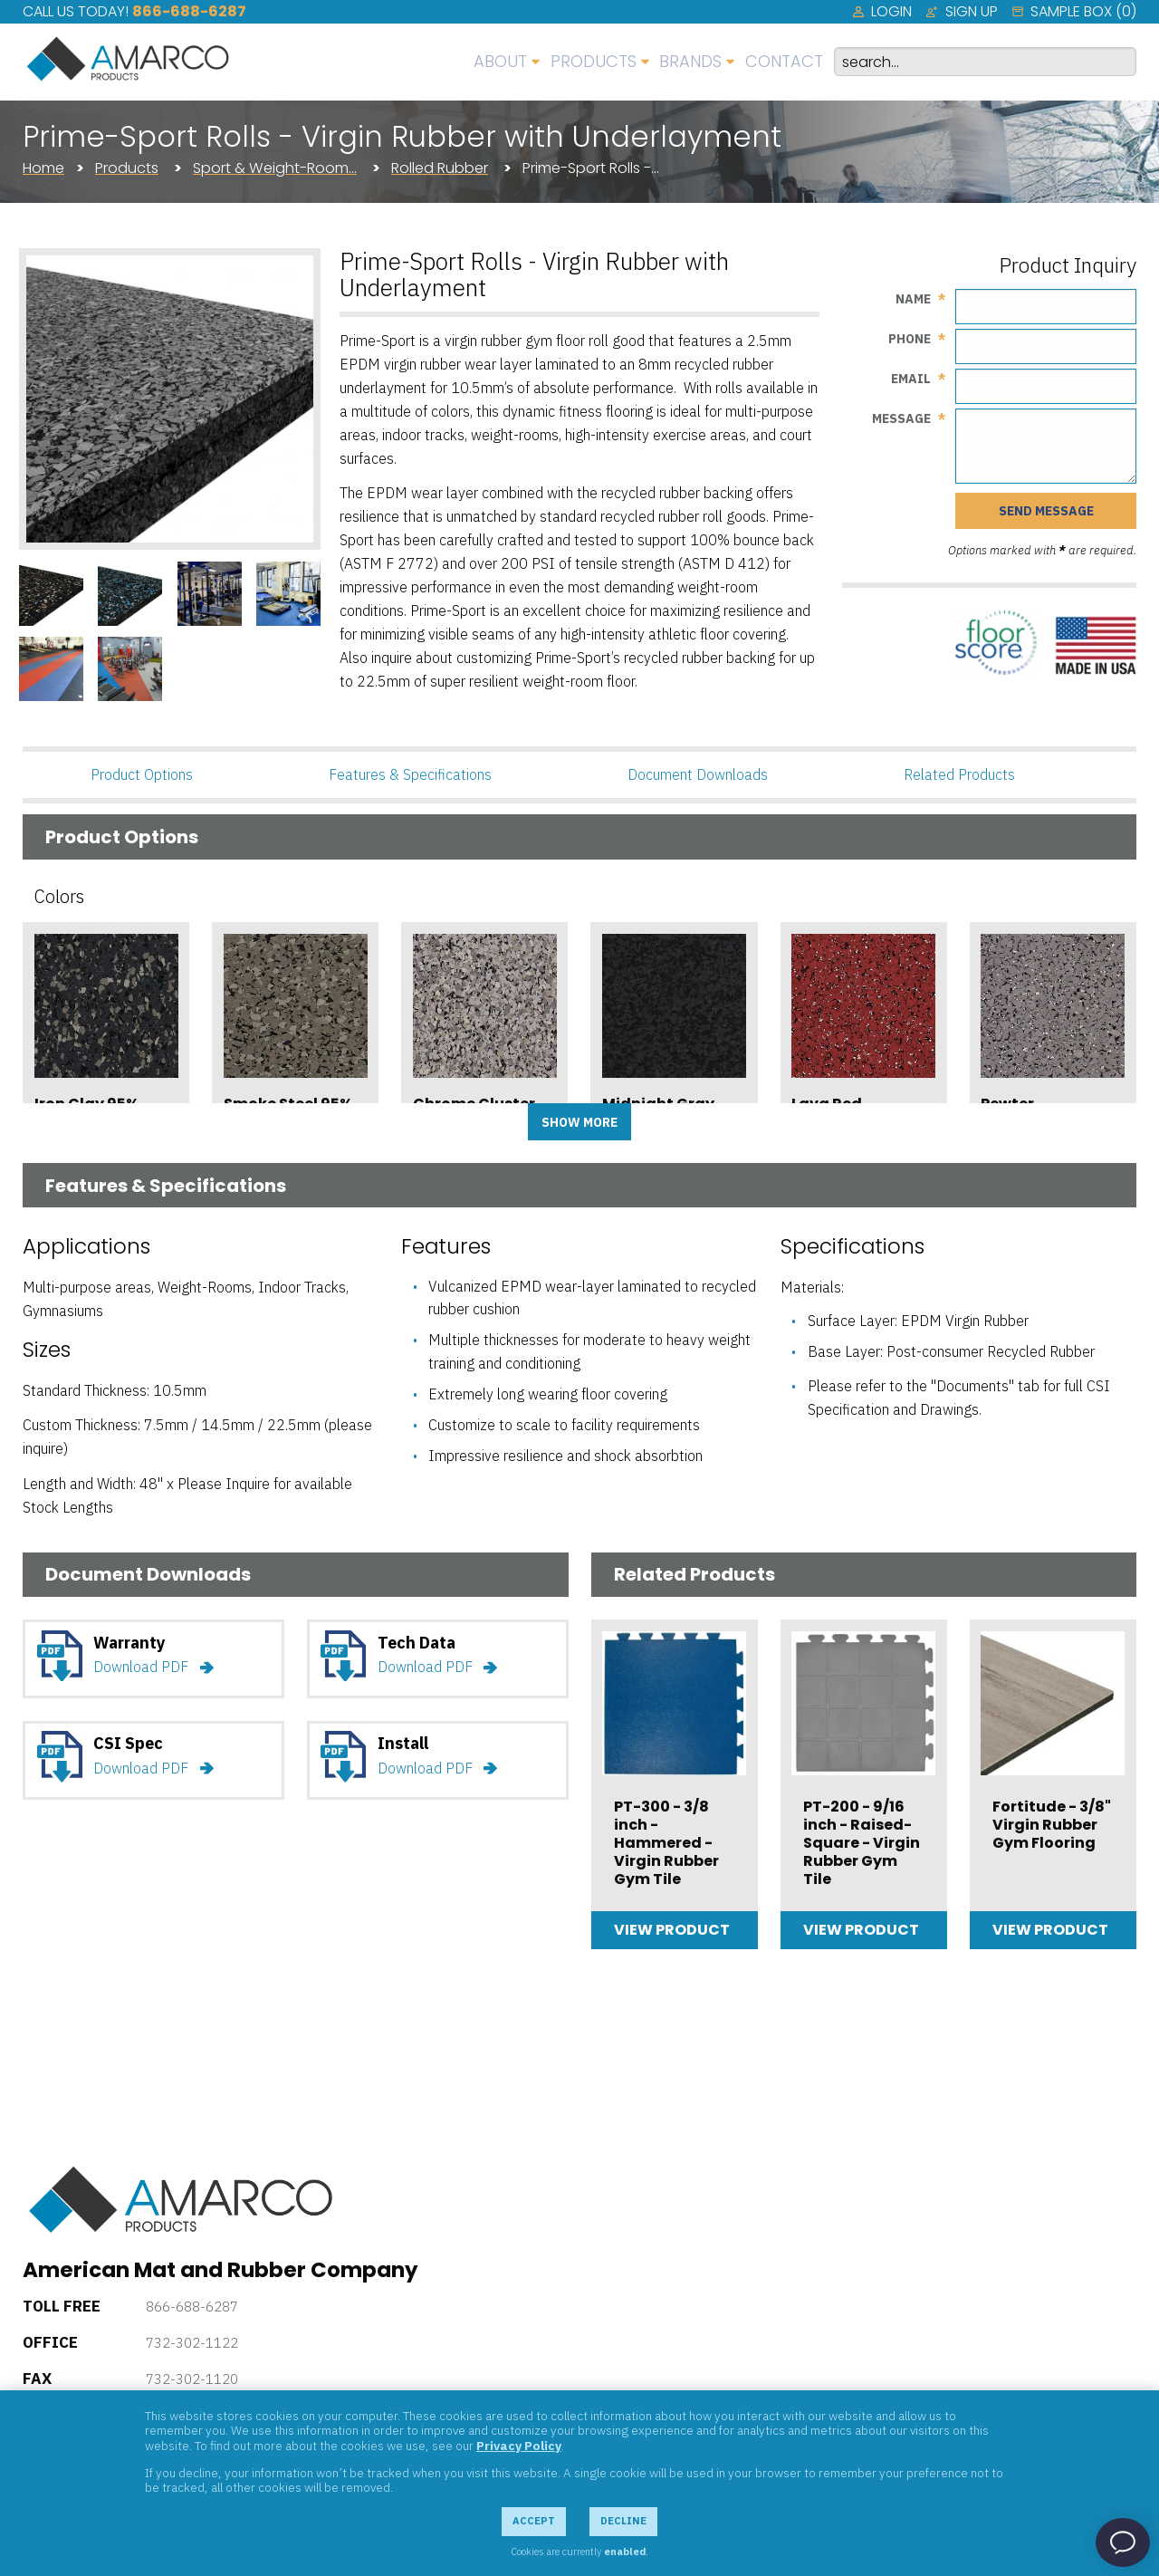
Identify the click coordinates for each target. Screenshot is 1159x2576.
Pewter (1007, 1103)
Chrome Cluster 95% (474, 1111)
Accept (533, 2520)
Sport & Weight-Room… (275, 168)
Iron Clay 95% (86, 1103)
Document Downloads (697, 774)
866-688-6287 (189, 11)
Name (913, 299)
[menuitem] (882, 12)
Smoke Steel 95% (288, 1103)
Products (126, 168)
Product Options (142, 774)
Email (911, 378)
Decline (623, 2520)
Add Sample (106, 1157)
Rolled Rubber (439, 168)
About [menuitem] (500, 61)
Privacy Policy (518, 2445)
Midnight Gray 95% (658, 1111)
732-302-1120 (192, 2379)
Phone (909, 339)
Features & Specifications (410, 774)
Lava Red (826, 1103)
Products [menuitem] (594, 61)
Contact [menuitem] (784, 61)
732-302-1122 (192, 2342)
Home (43, 168)
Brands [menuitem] (690, 61)
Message (901, 418)
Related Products (959, 774)
